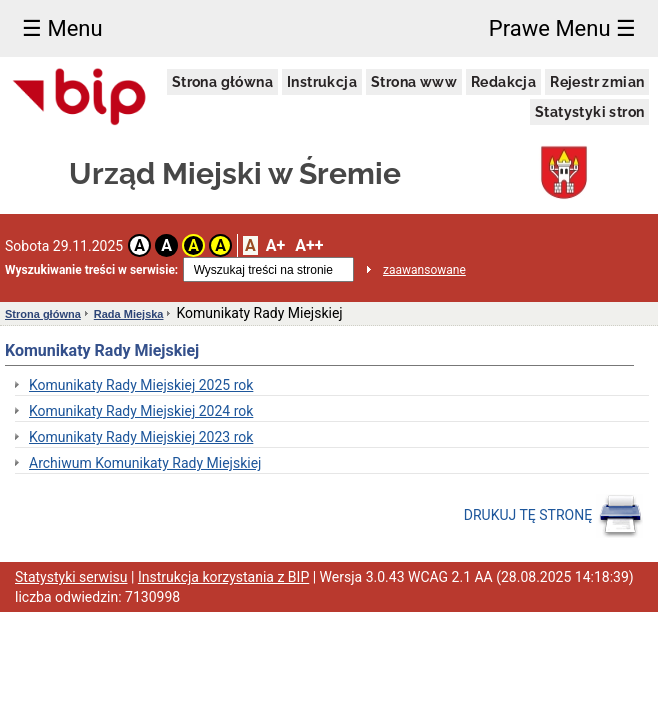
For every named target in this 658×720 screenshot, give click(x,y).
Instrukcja (322, 82)
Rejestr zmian (597, 82)
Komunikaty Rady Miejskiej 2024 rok (141, 411)
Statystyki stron (589, 112)
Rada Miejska (129, 314)
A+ (275, 245)
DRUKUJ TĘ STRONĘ (553, 516)
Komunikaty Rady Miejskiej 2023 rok (141, 437)
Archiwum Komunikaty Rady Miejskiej (145, 463)
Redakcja (503, 82)
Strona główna (222, 82)
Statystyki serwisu (71, 577)
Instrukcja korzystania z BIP (223, 577)
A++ (309, 245)
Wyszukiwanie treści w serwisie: (91, 270)
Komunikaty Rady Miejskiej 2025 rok (141, 385)
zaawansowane (424, 270)
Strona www (414, 82)
